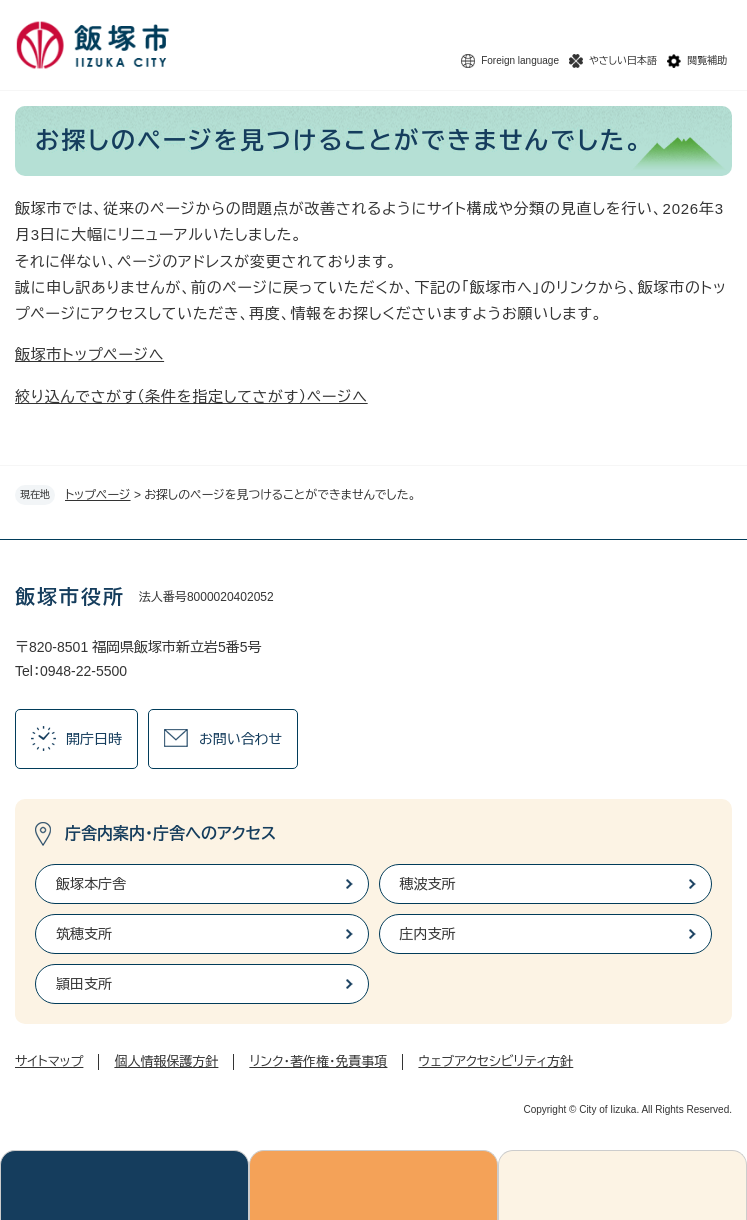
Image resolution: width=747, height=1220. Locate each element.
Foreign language (520, 60)
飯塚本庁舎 (91, 884)
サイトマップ (49, 1061)
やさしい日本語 (623, 60)
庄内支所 (428, 934)
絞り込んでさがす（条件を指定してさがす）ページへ (191, 396)
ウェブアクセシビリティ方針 (495, 1061)
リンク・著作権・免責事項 (318, 1061)
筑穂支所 (84, 934)
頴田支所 (84, 984)
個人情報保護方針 (166, 1061)
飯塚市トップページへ (89, 354)
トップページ (98, 495)
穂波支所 (428, 884)
